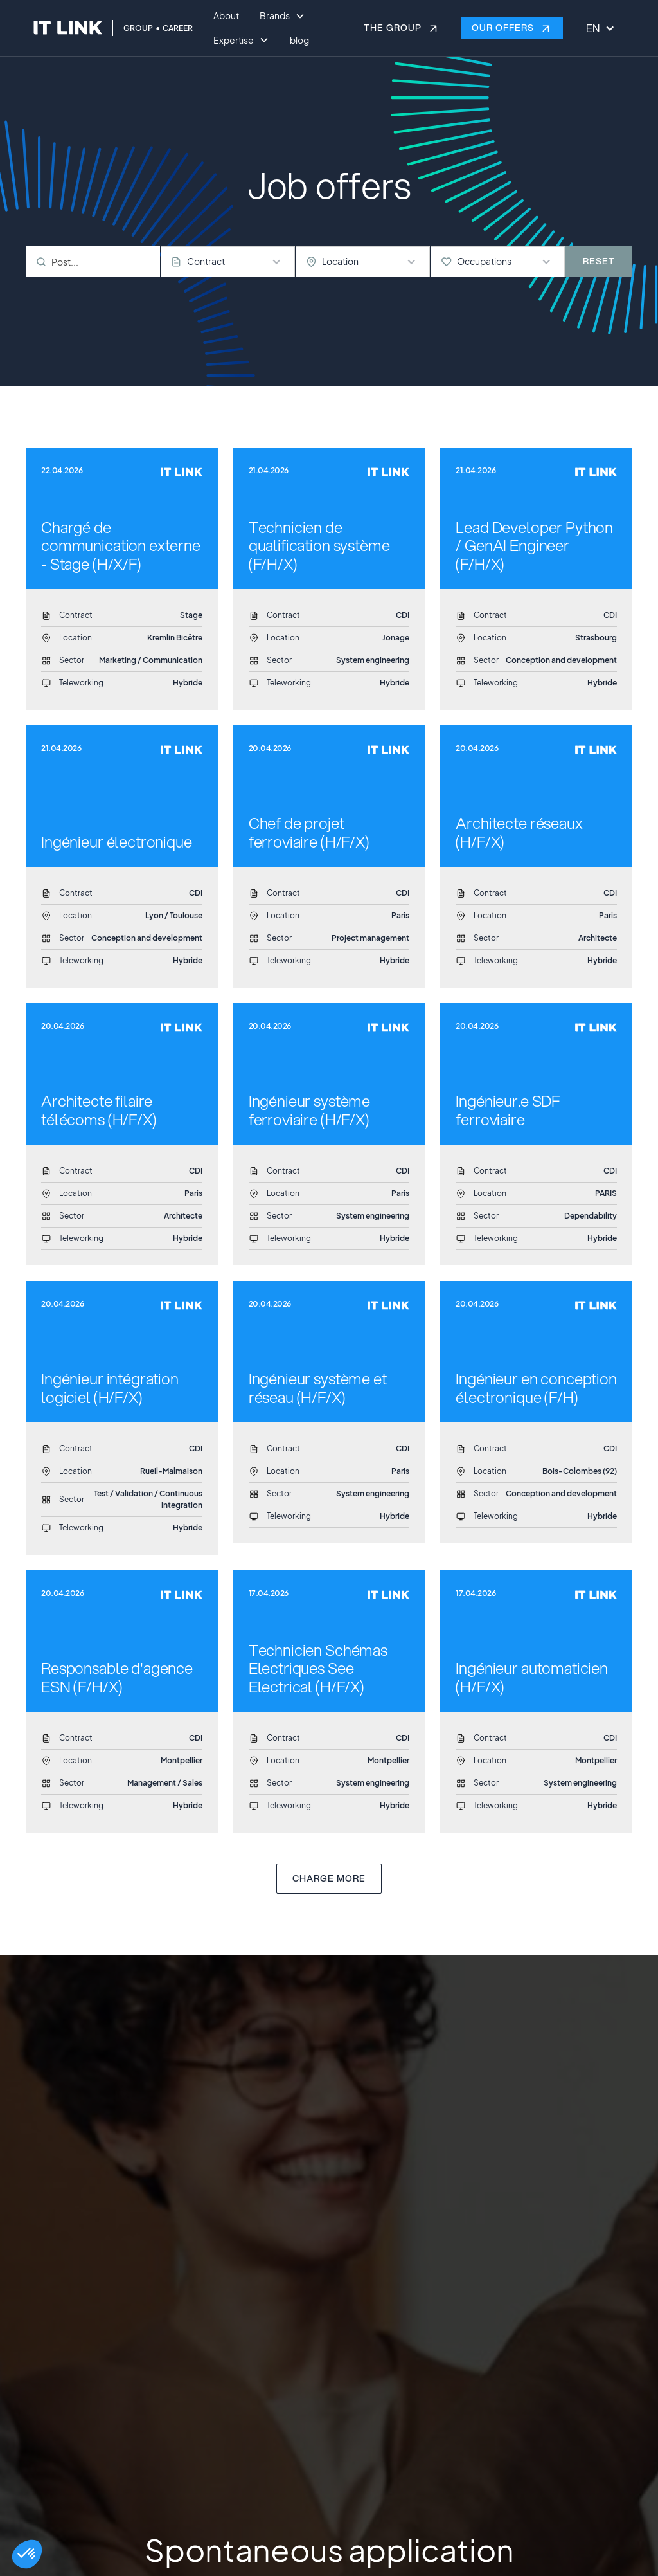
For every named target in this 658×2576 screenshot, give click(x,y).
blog (299, 40)
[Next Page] (329, 1879)
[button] (27, 2554)
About (226, 15)
